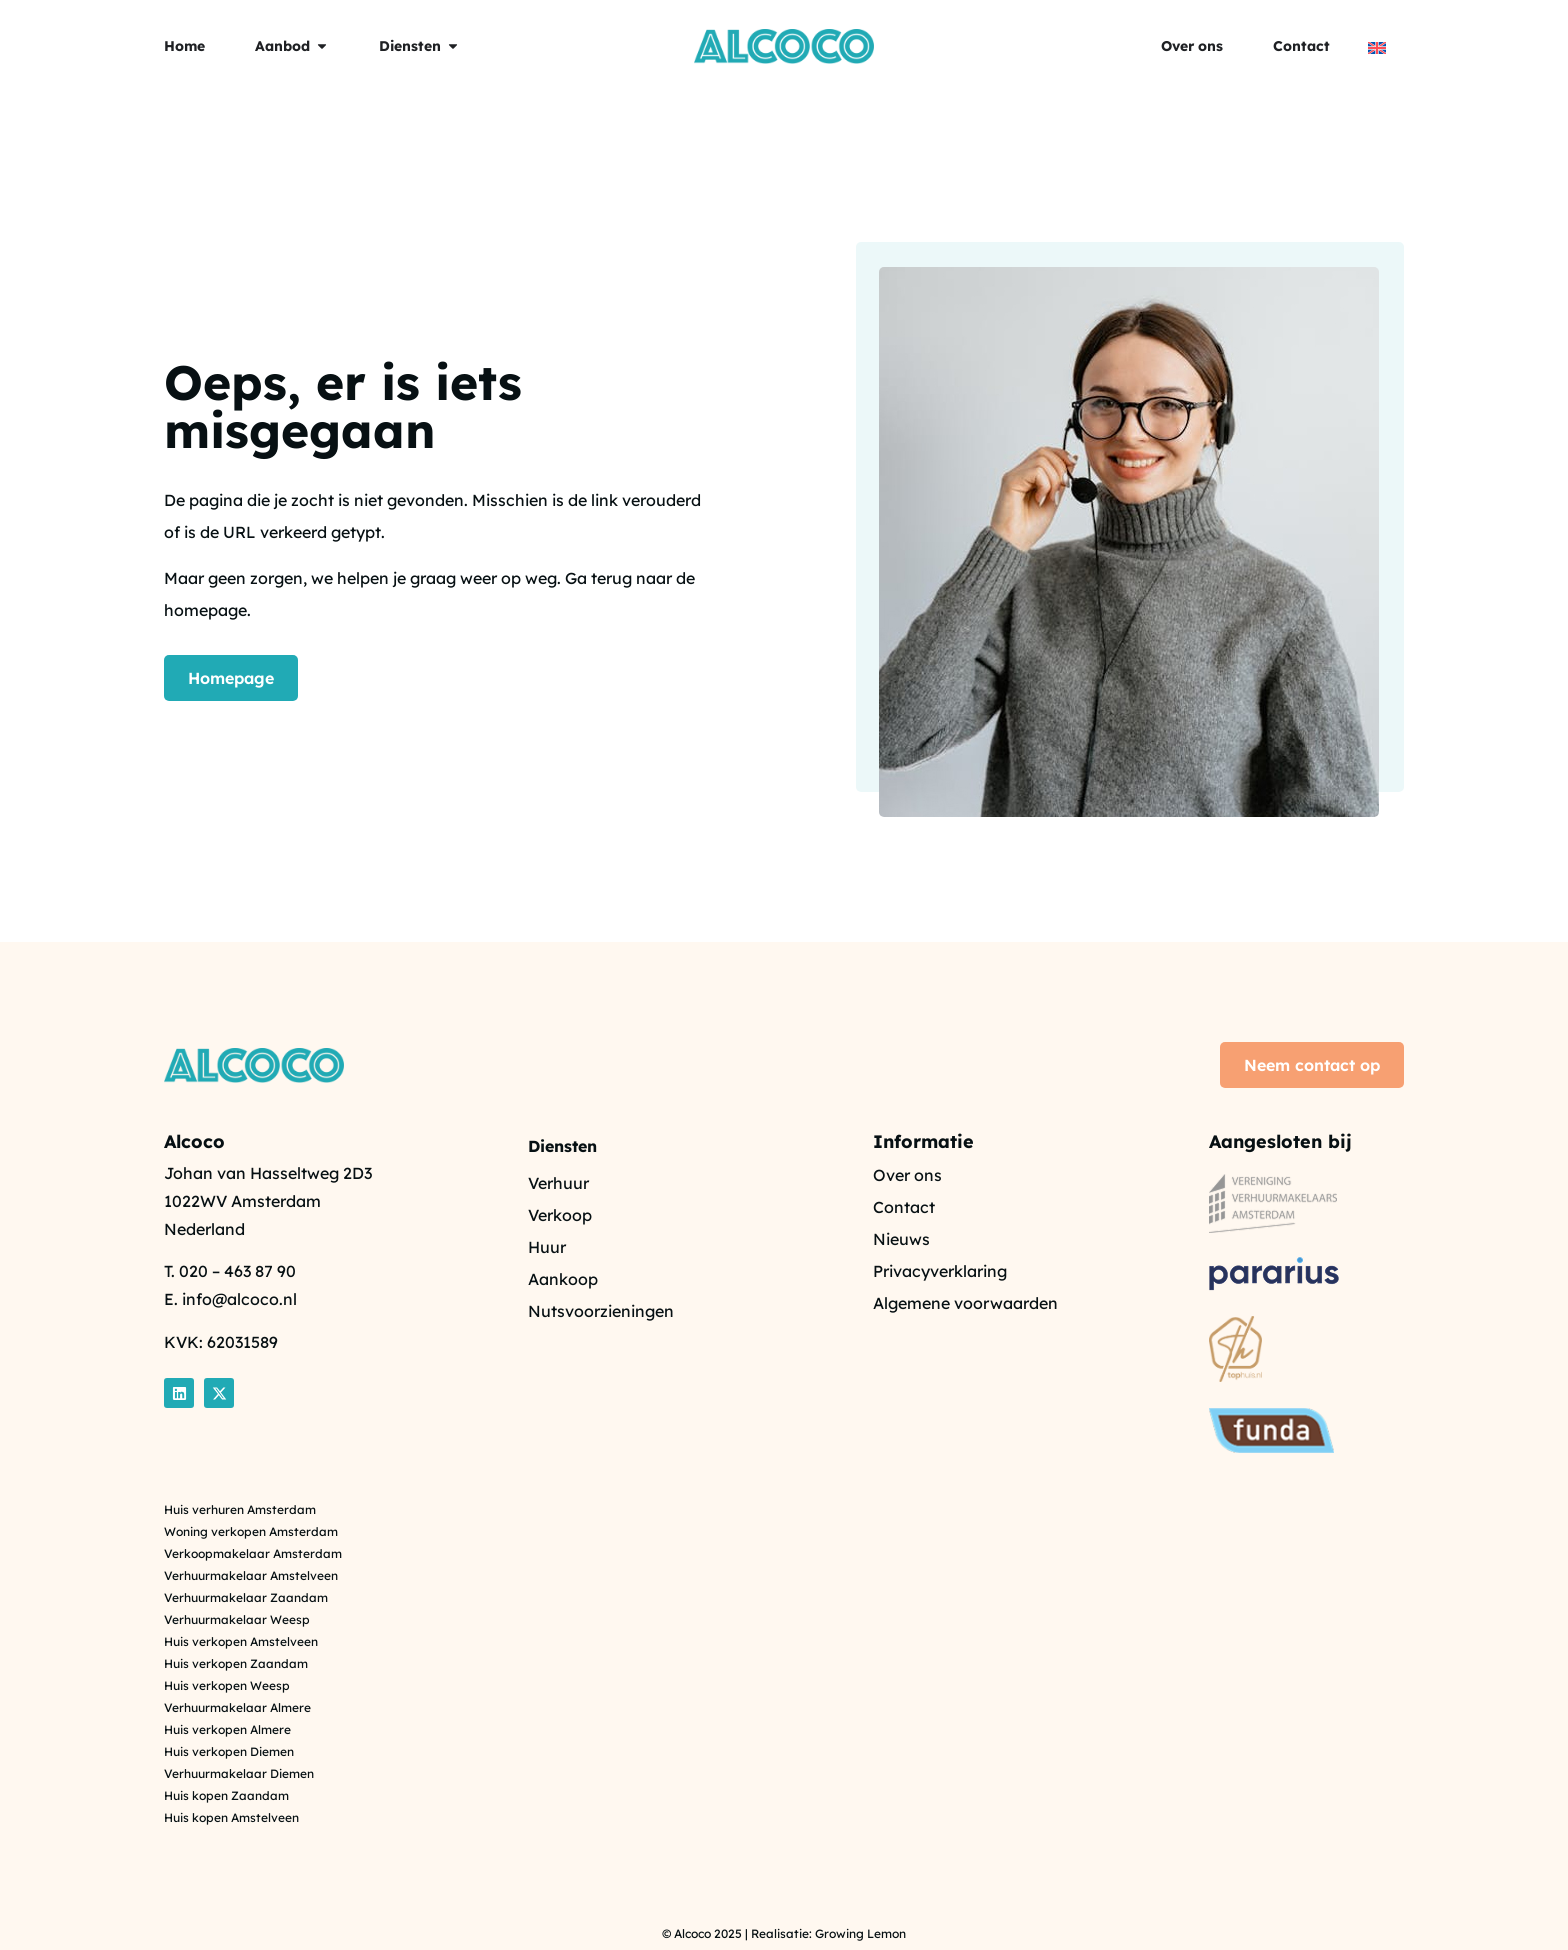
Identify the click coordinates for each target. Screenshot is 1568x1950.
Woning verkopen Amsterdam (251, 1532)
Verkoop (560, 1215)
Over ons (907, 1175)
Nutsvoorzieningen (601, 1311)
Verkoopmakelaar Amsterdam (253, 1554)
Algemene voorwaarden (965, 1303)
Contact (904, 1207)
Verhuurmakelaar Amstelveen (251, 1576)
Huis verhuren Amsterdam (240, 1510)
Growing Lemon (860, 1933)
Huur (547, 1247)
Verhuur (558, 1183)
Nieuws (901, 1239)
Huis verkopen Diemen (229, 1752)
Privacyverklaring (940, 1271)
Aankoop (563, 1279)
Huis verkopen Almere (227, 1730)
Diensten (562, 1146)
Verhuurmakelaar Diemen (239, 1774)
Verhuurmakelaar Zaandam (246, 1598)
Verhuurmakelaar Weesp (237, 1620)
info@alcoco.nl (239, 1299)
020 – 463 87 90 (237, 1271)
